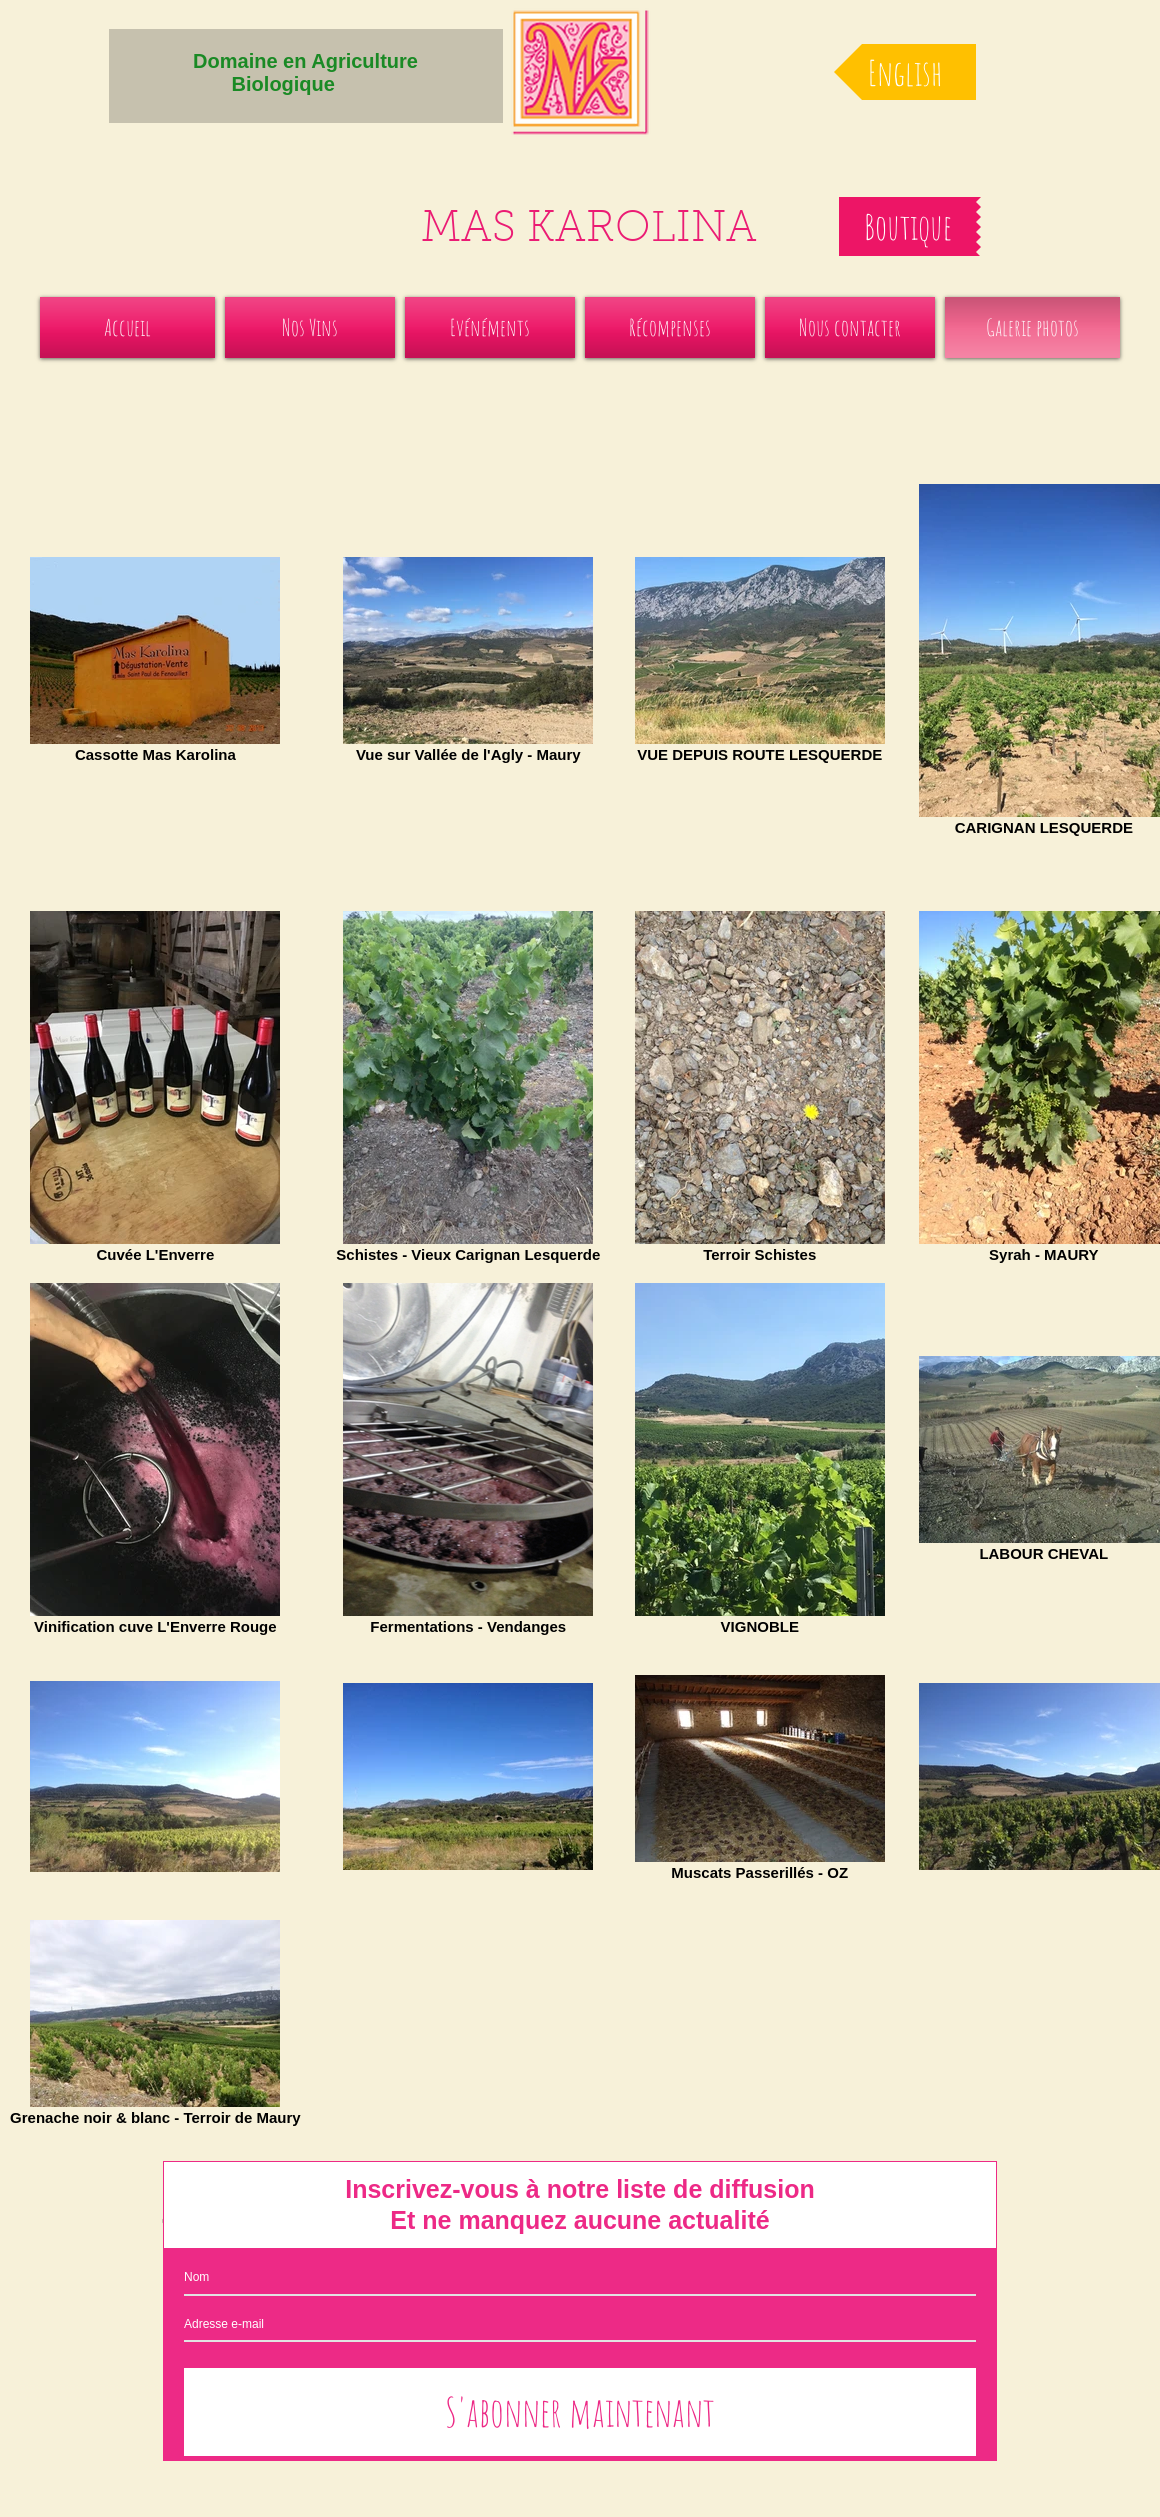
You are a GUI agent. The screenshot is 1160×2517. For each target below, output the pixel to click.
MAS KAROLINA (589, 230)
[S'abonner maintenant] (580, 2412)
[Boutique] (907, 226)
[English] (905, 72)
